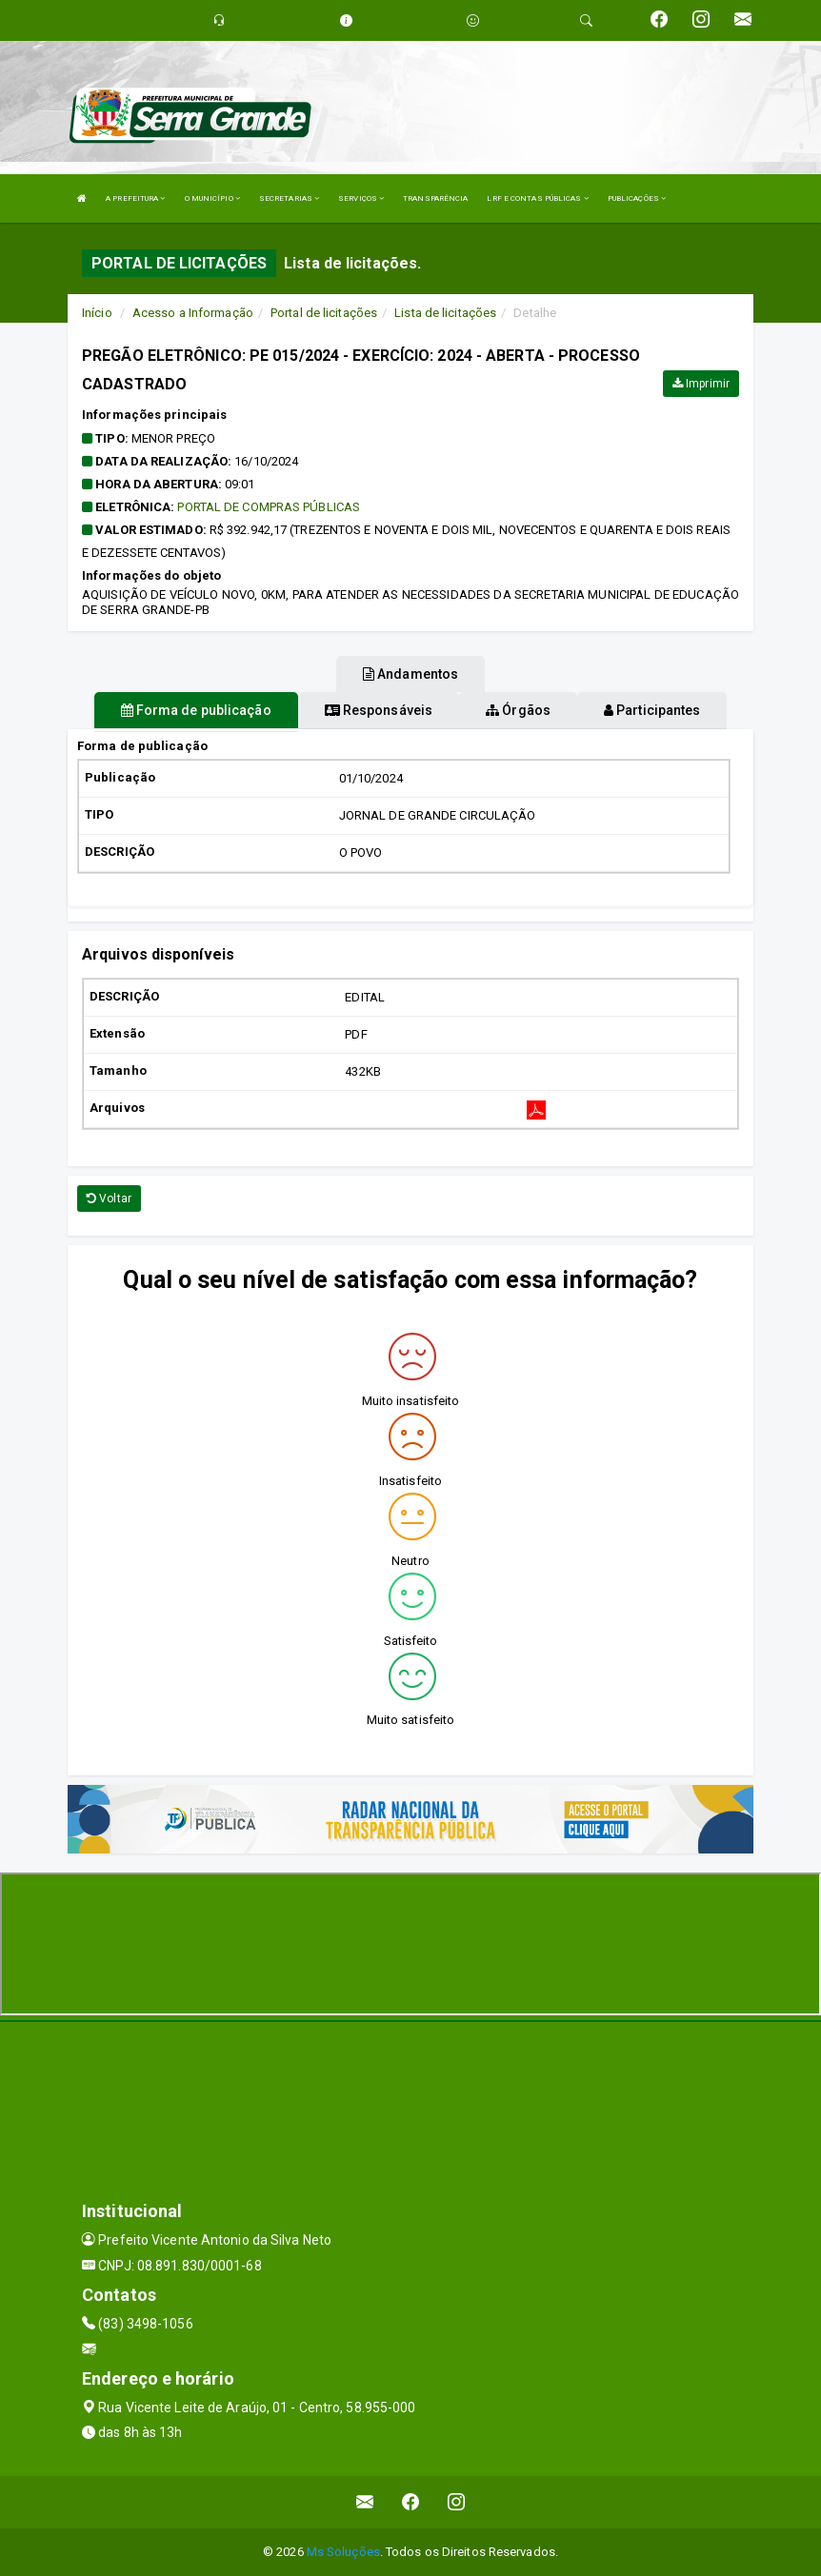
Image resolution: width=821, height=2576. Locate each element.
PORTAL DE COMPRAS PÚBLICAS (268, 507)
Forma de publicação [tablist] (196, 710)
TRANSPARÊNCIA (435, 198)
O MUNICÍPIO (212, 198)
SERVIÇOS (361, 198)
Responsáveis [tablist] (378, 710)
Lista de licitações (445, 313)
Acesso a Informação (192, 313)
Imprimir (701, 383)
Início (97, 313)
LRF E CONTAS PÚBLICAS (537, 198)
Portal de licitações (323, 313)
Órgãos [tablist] (518, 710)
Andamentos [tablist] (410, 674)
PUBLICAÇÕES (637, 198)
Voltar (109, 1198)
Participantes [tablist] (652, 710)
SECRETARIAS (289, 198)
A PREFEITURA (135, 198)
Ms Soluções (343, 2552)
